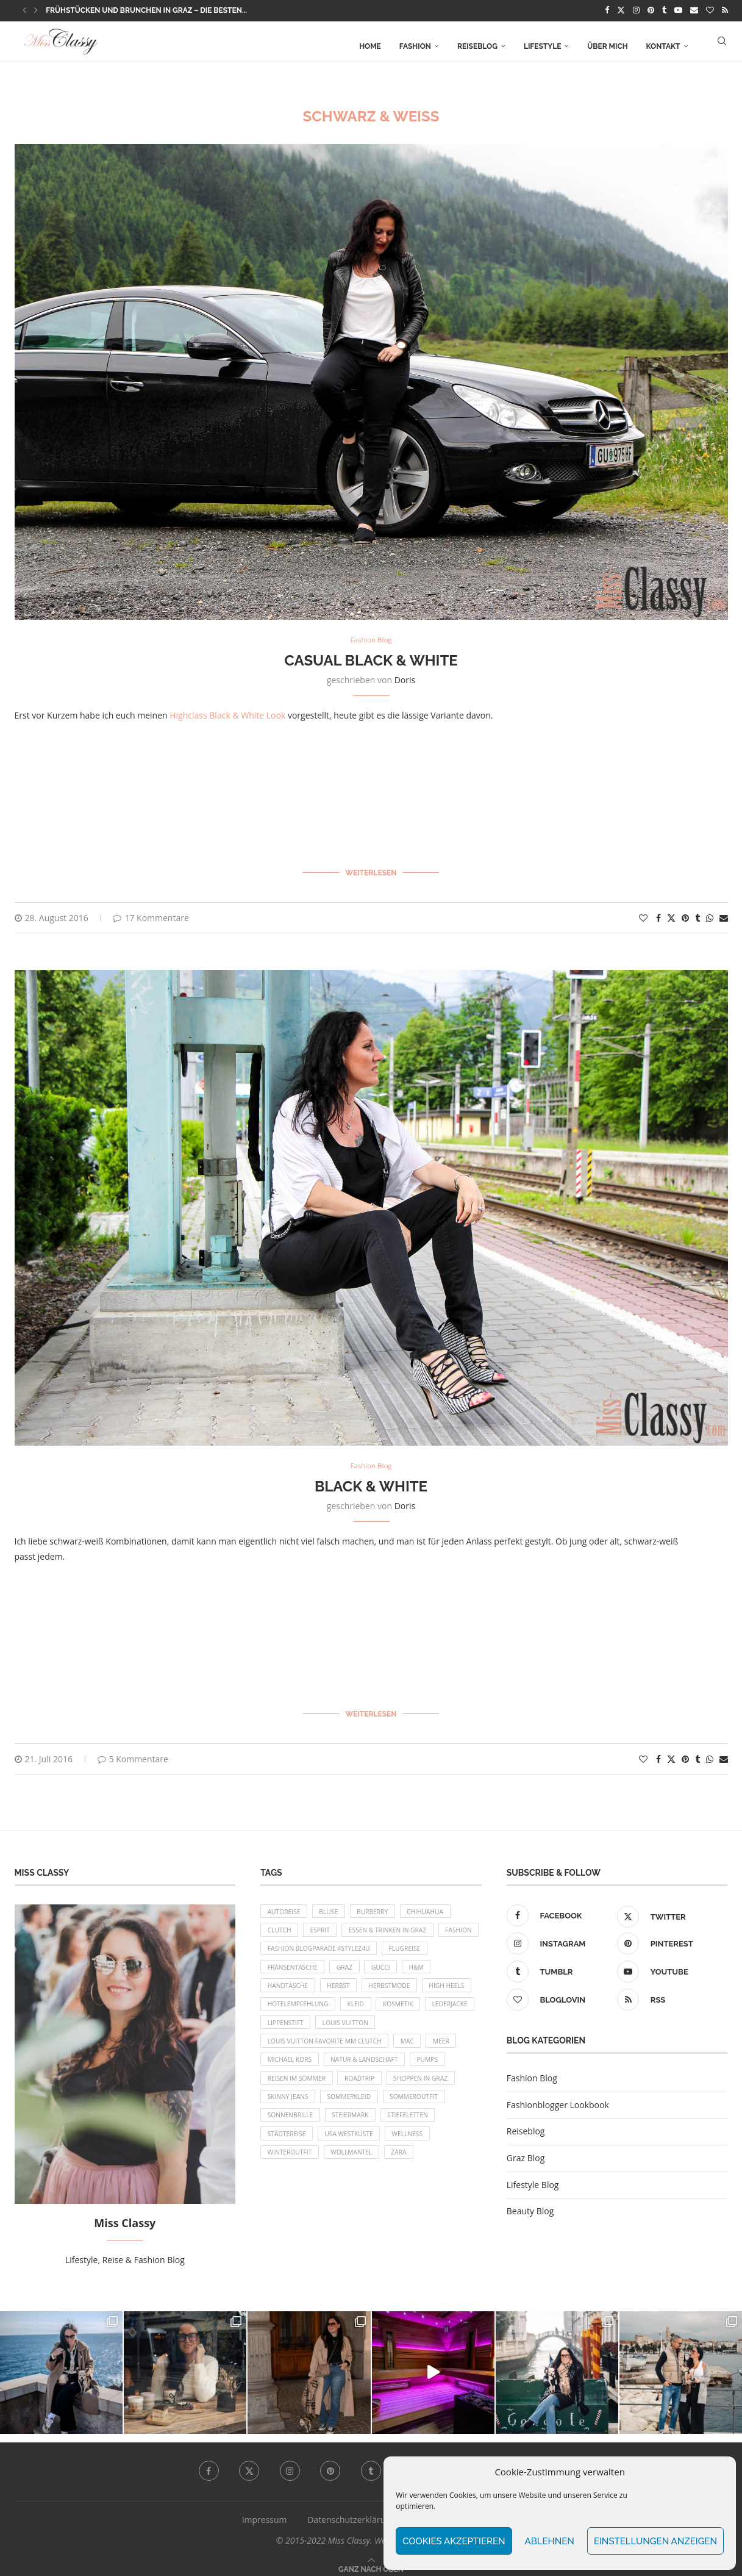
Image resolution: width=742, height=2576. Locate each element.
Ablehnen (549, 2541)
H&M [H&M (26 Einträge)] (276, 1987)
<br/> (216, 788)
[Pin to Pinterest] (685, 913)
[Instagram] (636, 10)
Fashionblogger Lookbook (558, 2096)
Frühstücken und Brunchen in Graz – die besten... (146, 10)
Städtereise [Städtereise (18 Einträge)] (413, 2154)
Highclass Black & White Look (227, 715)
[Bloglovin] (710, 10)
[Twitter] (621, 10)
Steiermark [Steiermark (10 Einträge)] (288, 2154)
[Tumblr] (664, 10)
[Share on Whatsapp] (709, 913)
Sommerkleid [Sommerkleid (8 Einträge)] (291, 2133)
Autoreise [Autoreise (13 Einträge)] (286, 1904)
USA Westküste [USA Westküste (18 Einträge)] (294, 2175)
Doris (405, 680)
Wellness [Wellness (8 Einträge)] (357, 2175)
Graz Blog (525, 2149)
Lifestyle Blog (533, 2176)
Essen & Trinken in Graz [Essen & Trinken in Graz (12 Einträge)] (399, 1924)
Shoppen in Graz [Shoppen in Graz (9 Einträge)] (351, 2112)
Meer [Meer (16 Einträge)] (313, 2071)
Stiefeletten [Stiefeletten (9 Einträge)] (350, 2154)
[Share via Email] (723, 913)
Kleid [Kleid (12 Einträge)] (423, 2008)
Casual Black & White (370, 660)
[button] (24, 10)
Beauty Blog (530, 2202)
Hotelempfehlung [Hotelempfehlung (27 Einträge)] (360, 2008)
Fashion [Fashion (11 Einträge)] (282, 1945)
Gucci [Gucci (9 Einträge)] (447, 1966)
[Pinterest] (650, 10)
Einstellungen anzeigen (655, 2541)
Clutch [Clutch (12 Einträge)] (281, 1924)
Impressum (264, 2511)
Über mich (607, 45)
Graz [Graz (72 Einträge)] (406, 1966)
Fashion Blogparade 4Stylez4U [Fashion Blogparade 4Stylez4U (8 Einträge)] (372, 1945)
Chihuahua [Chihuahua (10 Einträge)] (440, 1904)
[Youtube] (678, 10)
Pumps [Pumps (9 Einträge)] (373, 2092)
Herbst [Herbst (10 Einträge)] (382, 1987)
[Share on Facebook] (658, 913)
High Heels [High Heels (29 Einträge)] (287, 2008)
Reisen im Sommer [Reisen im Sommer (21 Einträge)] (436, 2092)
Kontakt (663, 45)
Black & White (371, 1482)
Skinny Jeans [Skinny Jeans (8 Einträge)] (423, 2112)
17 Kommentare (150, 913)
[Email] (694, 10)
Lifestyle (542, 45)
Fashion (415, 45)
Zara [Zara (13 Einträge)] (342, 2196)
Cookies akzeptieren (453, 2541)
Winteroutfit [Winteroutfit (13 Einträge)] (419, 2175)
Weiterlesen (371, 870)
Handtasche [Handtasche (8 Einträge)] (327, 1987)
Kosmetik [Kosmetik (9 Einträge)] (284, 2029)
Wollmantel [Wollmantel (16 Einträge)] (290, 2196)
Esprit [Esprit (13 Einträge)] (326, 1924)
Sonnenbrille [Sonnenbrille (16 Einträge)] (433, 2133)
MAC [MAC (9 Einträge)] (275, 2071)
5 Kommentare (133, 1750)
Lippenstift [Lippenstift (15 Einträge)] (400, 2029)
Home (370, 45)
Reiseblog (477, 45)
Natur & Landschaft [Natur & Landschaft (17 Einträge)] (304, 2092)
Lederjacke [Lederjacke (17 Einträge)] (341, 2029)
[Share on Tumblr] (697, 913)
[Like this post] (643, 913)
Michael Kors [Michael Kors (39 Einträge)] (366, 2071)
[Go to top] (371, 2560)
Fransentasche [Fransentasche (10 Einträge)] (350, 1966)
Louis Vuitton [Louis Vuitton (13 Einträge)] (293, 2049)
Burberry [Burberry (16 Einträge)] (382, 1904)
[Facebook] (607, 10)
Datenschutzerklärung (351, 2511)
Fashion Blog (532, 2069)
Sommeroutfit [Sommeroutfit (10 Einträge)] (362, 2133)
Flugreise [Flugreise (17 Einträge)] (285, 1966)
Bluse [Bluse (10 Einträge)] (334, 1904)
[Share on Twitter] (671, 913)
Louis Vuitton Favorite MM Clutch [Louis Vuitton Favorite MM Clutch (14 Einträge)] (400, 2049)
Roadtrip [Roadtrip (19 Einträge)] (284, 2112)
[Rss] (725, 10)
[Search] (722, 45)
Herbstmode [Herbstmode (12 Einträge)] (438, 1987)
